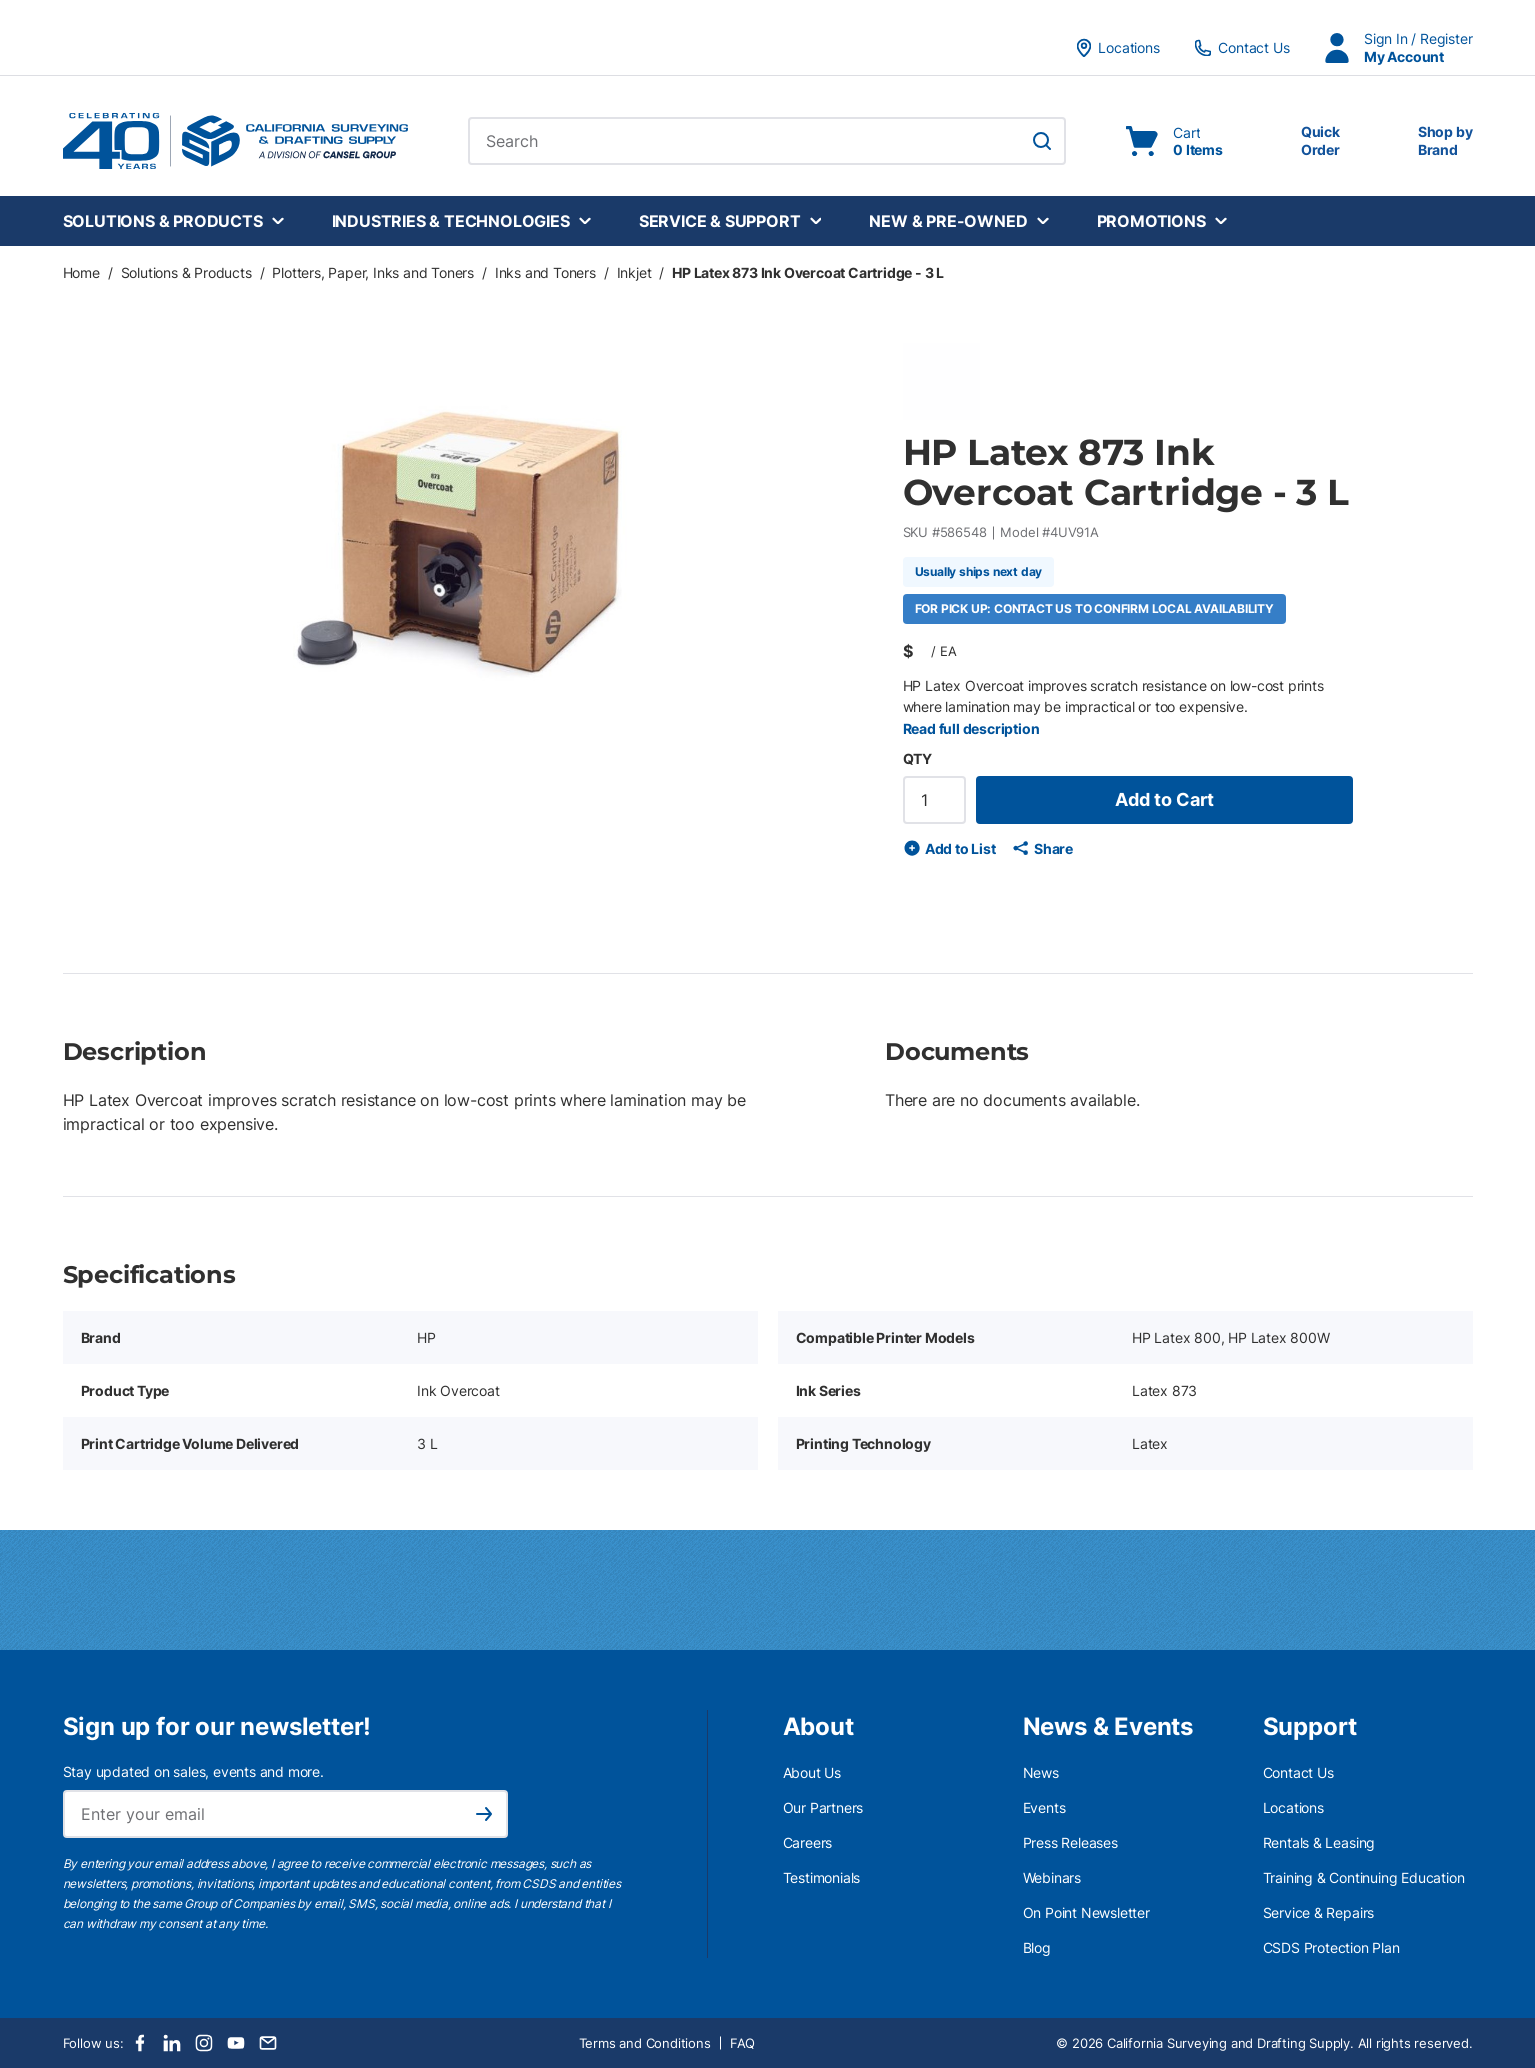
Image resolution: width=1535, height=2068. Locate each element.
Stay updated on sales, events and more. (193, 1771)
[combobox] (767, 141)
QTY (917, 758)
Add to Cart (1164, 799)
